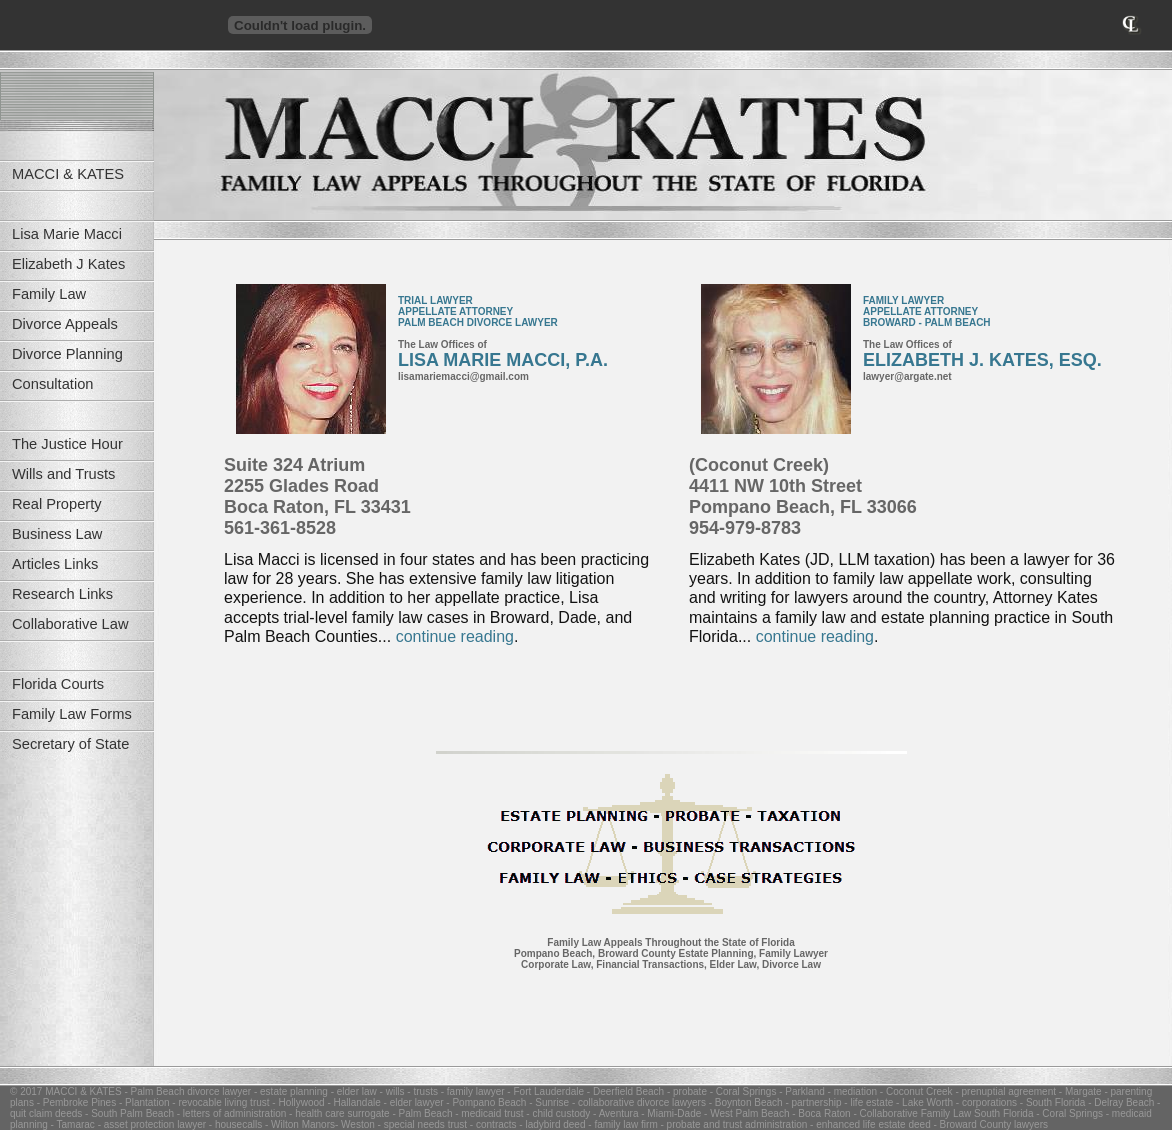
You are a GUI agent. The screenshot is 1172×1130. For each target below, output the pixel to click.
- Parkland (800, 1091)
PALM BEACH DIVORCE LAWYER (478, 322)
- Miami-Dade (669, 1113)
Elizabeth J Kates (68, 264)
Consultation (52, 384)
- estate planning (289, 1091)
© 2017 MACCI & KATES (66, 1091)
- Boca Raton (819, 1113)
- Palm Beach (421, 1113)
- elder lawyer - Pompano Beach (454, 1102)
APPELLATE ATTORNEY (455, 311)
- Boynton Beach (744, 1102)
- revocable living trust (220, 1102)
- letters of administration (230, 1113)
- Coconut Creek (915, 1091)
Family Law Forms (72, 714)
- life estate (868, 1102)
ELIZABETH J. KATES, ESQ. (982, 360)
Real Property (57, 504)
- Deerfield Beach (624, 1091)
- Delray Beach (1119, 1102)
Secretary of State (70, 744)
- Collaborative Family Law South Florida (942, 1113)
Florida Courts (58, 684)
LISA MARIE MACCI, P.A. (503, 360)
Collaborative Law (70, 624)
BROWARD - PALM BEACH (927, 322)
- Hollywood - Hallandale (325, 1102)
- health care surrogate (337, 1113)
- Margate (1079, 1091)
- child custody (557, 1113)
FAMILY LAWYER (903, 300)
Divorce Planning (67, 354)
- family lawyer (471, 1091)
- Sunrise (547, 1102)
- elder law (352, 1091)
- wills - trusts (407, 1091)
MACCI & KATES (68, 174)
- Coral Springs (741, 1091)
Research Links (62, 594)
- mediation (851, 1091)
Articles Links (55, 564)
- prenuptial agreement (1004, 1091)
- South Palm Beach (128, 1113)
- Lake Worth (923, 1102)
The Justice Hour (67, 444)
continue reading (455, 636)
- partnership (812, 1102)
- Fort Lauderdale (545, 1091)
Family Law (49, 294)
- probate (685, 1091)
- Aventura (614, 1113)
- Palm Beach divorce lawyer (187, 1091)
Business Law (57, 534)
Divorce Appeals (65, 324)
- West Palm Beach (745, 1113)
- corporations (985, 1102)
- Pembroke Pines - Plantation (102, 1102)
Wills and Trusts (63, 474)
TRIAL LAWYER (435, 300)
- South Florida (1051, 1102)
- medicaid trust (487, 1113)
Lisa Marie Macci (67, 234)
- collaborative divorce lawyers (637, 1102)
